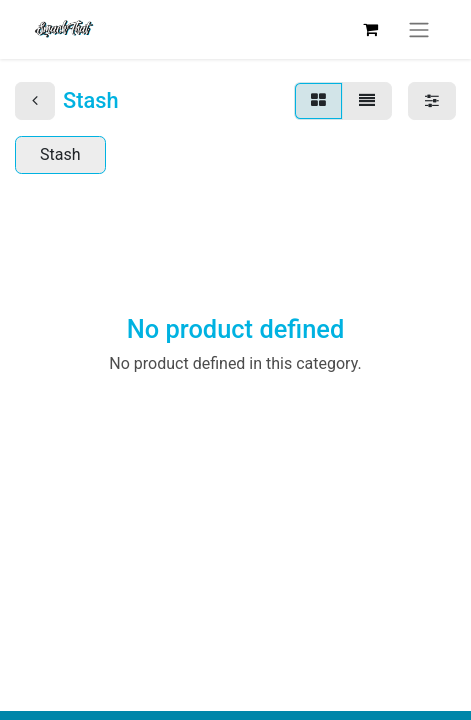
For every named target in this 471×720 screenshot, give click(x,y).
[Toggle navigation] (419, 29)
